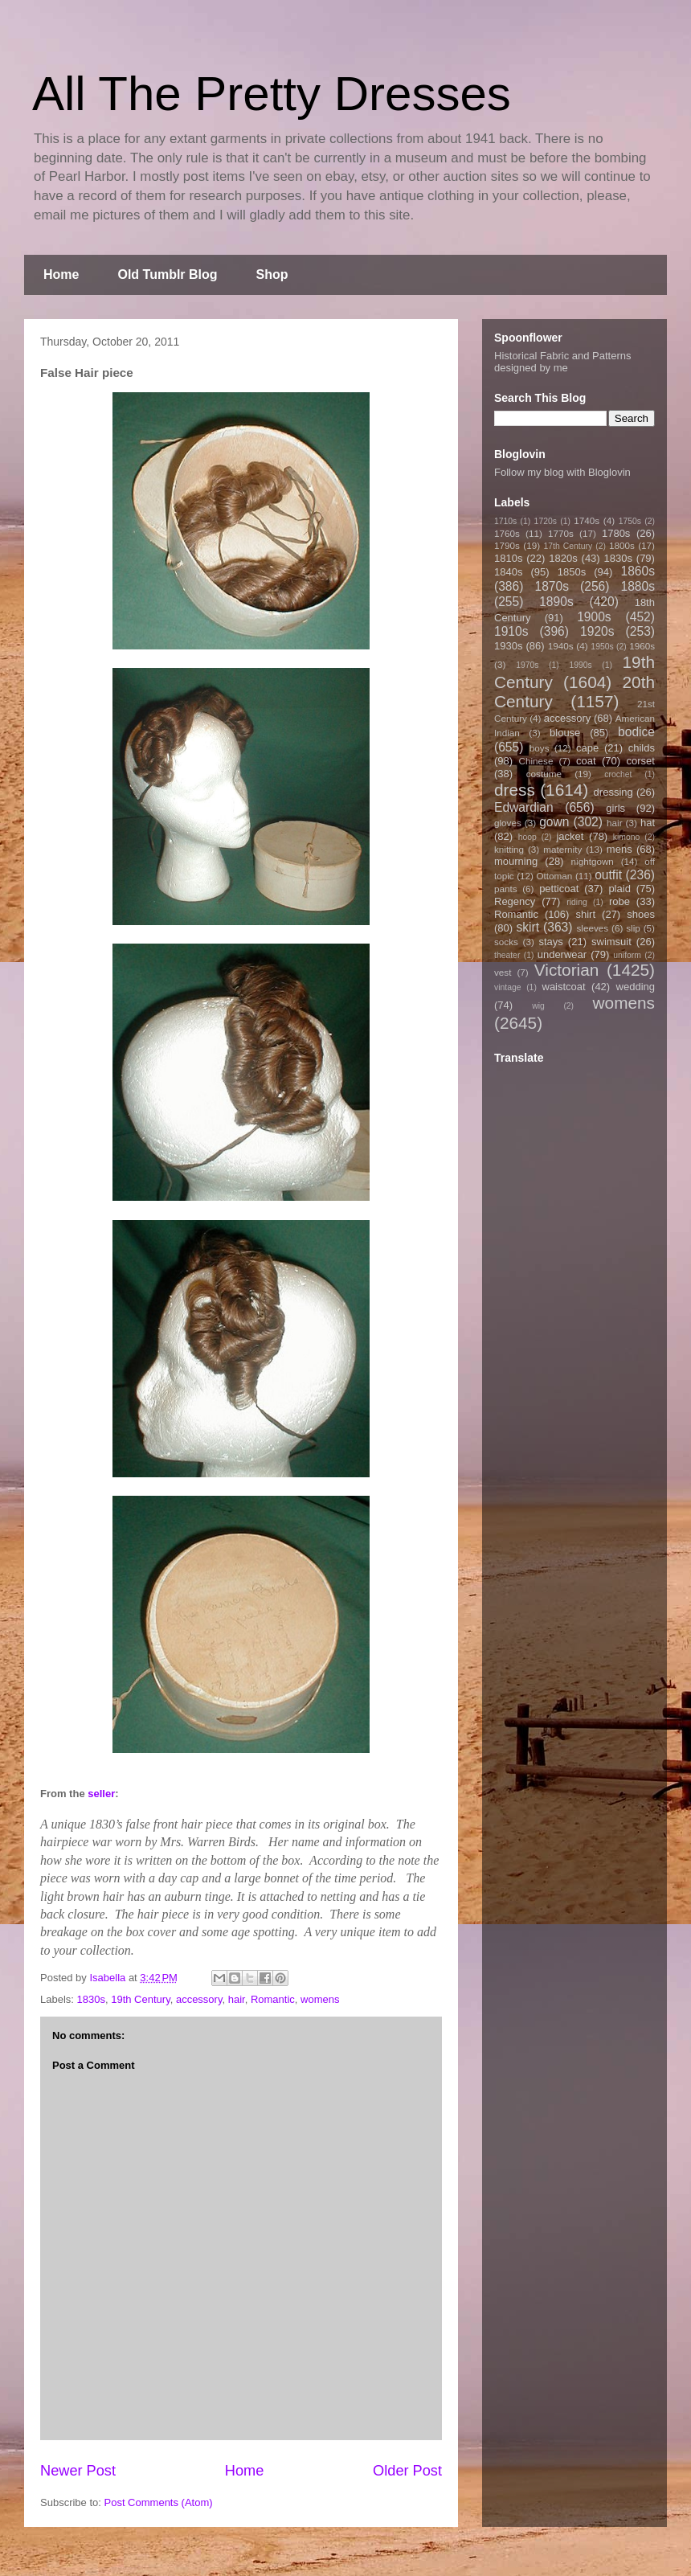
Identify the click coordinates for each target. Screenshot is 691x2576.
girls (615, 808)
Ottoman (555, 875)
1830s (91, 1999)
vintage (507, 987)
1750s (630, 521)
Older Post (407, 2471)
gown (554, 822)
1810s (508, 558)
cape (587, 748)
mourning (516, 861)
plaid (619, 889)
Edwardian (524, 807)
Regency (514, 901)
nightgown (592, 861)
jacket (569, 836)
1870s (551, 586)
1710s (505, 521)
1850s (572, 572)
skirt (527, 927)
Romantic (273, 1999)
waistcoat (564, 987)
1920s (597, 631)
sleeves (592, 928)
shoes (641, 914)
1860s (637, 571)
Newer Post (78, 2471)
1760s (507, 533)
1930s (508, 646)
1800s (622, 545)
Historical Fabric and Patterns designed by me (563, 362)
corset (641, 761)
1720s (545, 521)
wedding (635, 987)
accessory (199, 1999)
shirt (585, 914)
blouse (565, 733)
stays (551, 942)
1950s (602, 646)
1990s (580, 665)
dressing (613, 792)
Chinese (536, 761)
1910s (511, 631)
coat (586, 761)
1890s (556, 601)
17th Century (567, 546)
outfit (608, 875)
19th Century (140, 1999)
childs (641, 748)
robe (619, 901)
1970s (527, 665)
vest (502, 972)
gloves (507, 822)
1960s (642, 646)
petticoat (559, 889)
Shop (272, 274)
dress (514, 789)
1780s (616, 533)
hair (236, 1999)
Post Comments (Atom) (158, 2502)
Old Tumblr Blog (167, 274)
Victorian (566, 969)
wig (538, 1005)
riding (576, 902)
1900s (594, 617)
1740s (586, 520)
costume (544, 773)
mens (619, 849)
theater (507, 955)
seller (101, 1794)
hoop (527, 837)
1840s (508, 572)
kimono (626, 837)
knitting (509, 849)
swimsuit (611, 942)
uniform (627, 955)
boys (539, 748)
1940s (561, 646)
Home (61, 274)
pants (505, 888)
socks (506, 941)
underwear (562, 954)
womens (320, 1999)
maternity (562, 849)
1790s (507, 545)
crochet (618, 774)
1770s (561, 533)
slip (633, 928)
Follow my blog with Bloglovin (562, 472)
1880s (638, 586)
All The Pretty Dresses (271, 94)
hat (647, 823)
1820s (563, 558)
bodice (636, 732)
